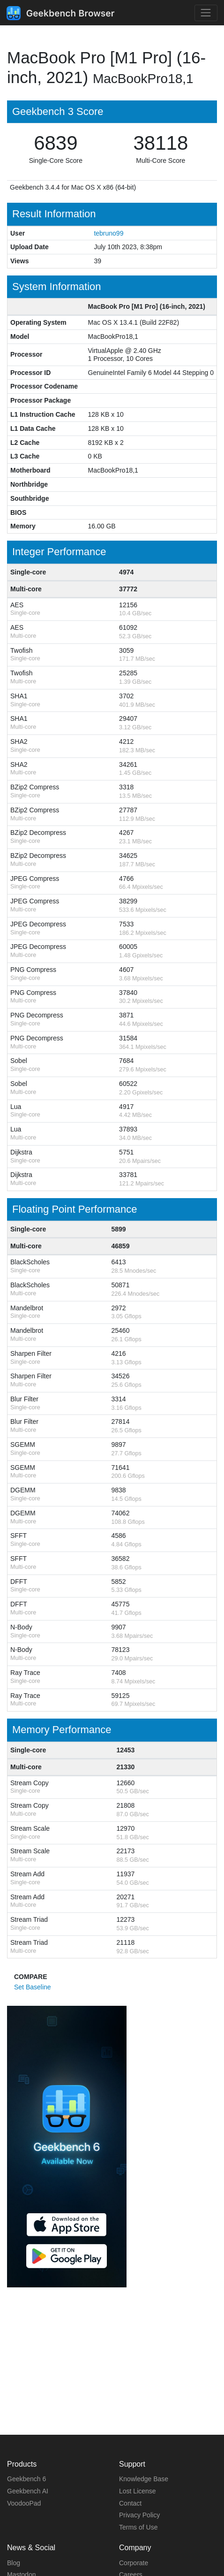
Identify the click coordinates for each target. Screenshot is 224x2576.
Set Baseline (32, 1987)
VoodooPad (24, 2503)
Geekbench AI (27, 2491)
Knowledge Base (143, 2479)
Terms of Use (138, 2527)
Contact (130, 2503)
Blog (13, 2563)
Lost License (137, 2491)
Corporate (133, 2563)
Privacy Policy (139, 2515)
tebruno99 (108, 233)
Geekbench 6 (26, 2479)
